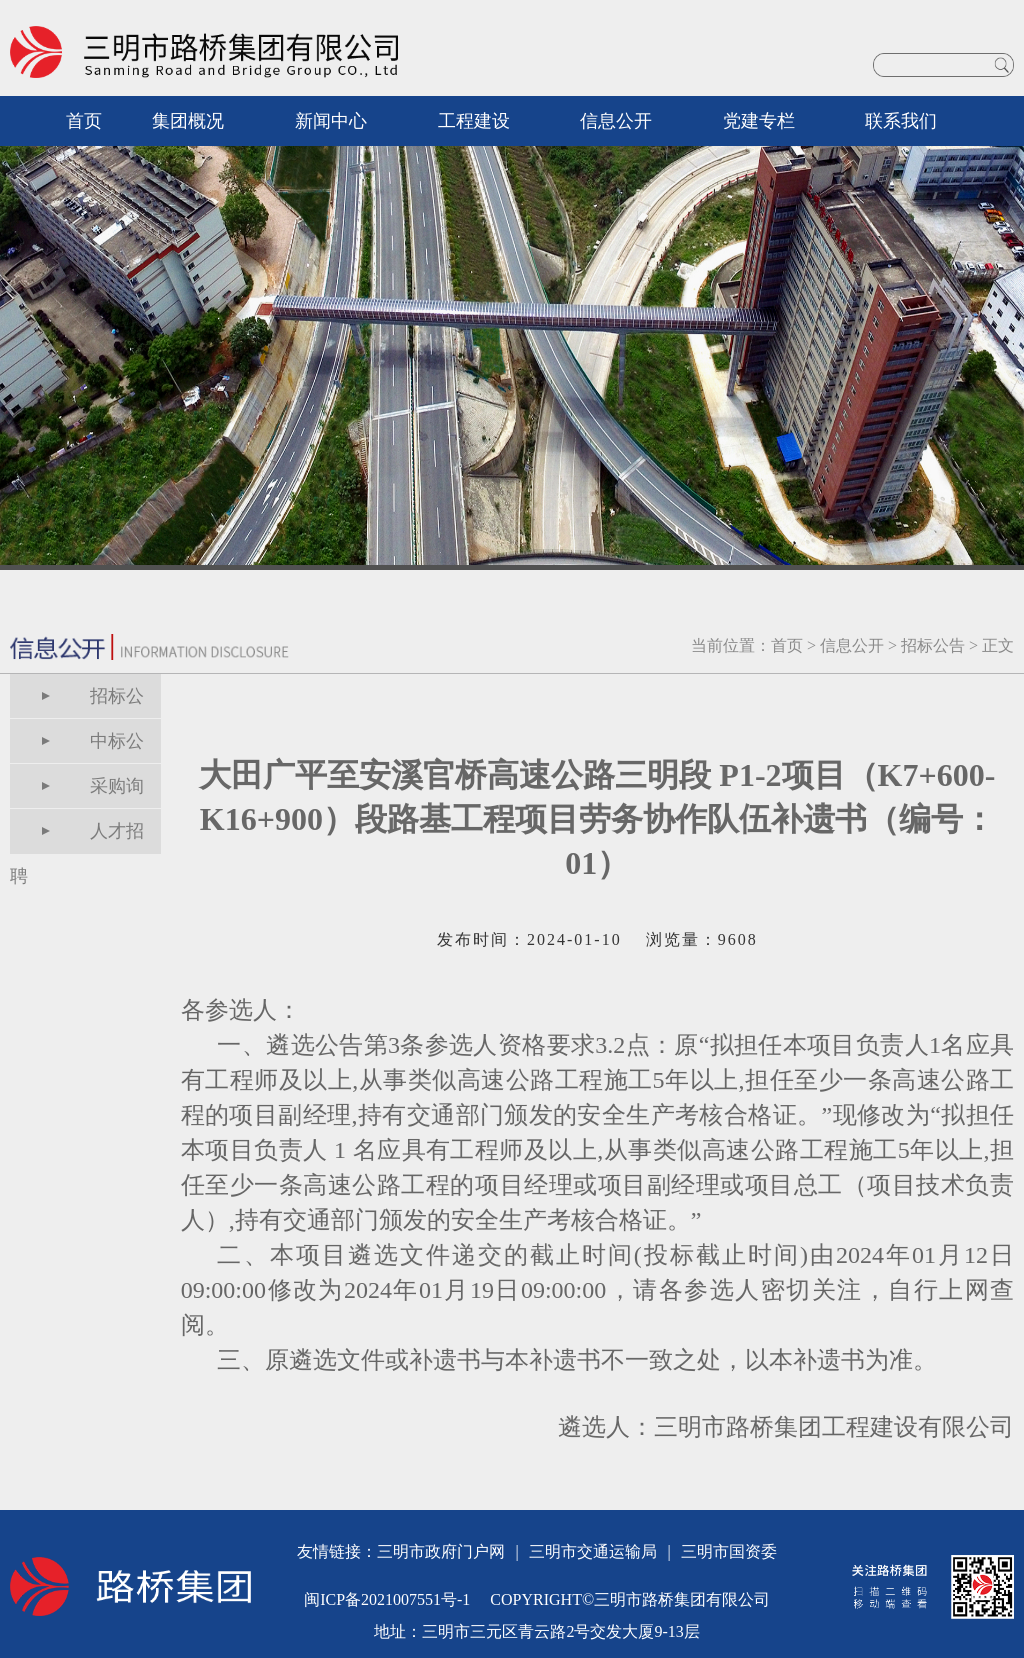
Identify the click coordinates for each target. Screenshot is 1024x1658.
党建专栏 (759, 121)
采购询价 (77, 792)
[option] (512, 335)
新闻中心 (331, 121)
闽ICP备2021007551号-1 (387, 1599)
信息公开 (616, 121)
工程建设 (474, 121)
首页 (84, 121)
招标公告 (933, 645)
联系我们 (901, 121)
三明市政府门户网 (441, 1551)
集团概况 (188, 121)
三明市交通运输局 (593, 1551)
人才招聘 (77, 837)
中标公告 (77, 747)
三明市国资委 (729, 1551)
